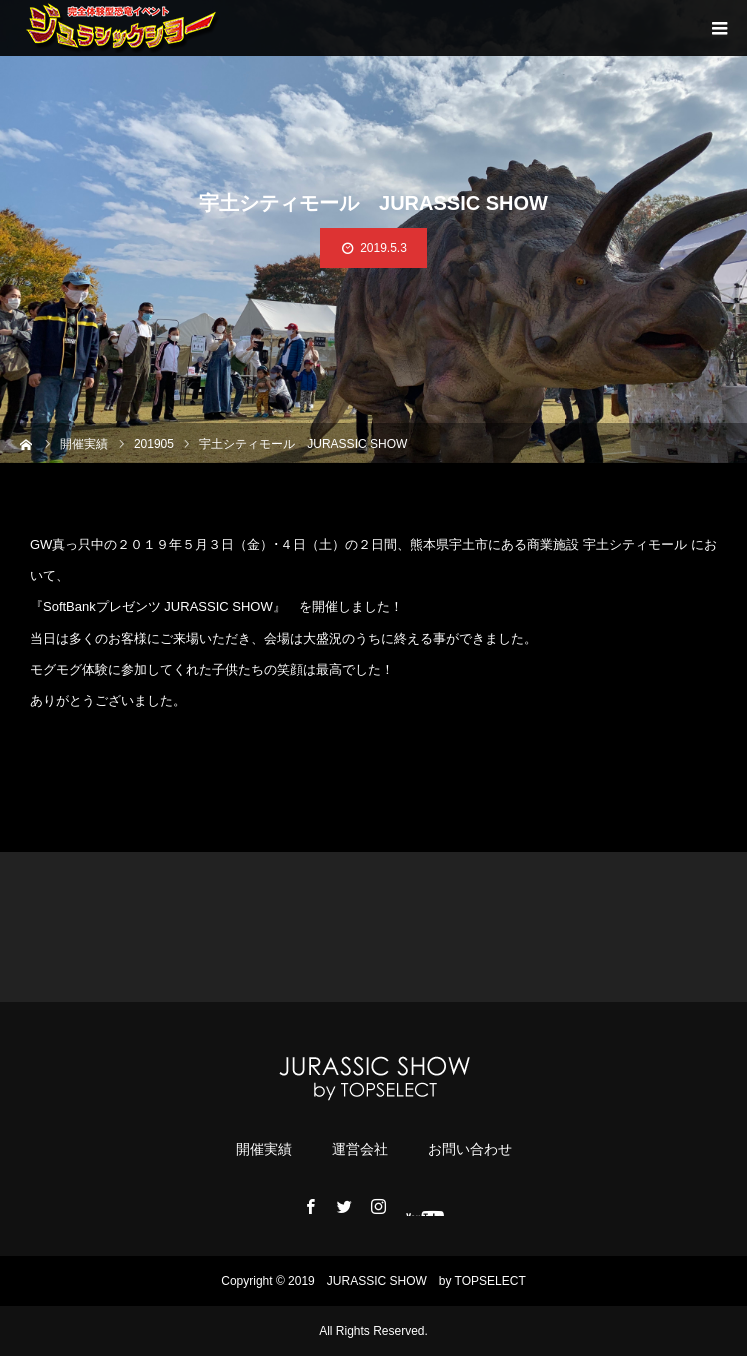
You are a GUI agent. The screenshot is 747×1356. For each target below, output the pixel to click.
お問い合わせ (470, 1149)
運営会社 (360, 1149)
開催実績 (264, 1149)
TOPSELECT (490, 1281)
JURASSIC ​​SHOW (377, 1281)
